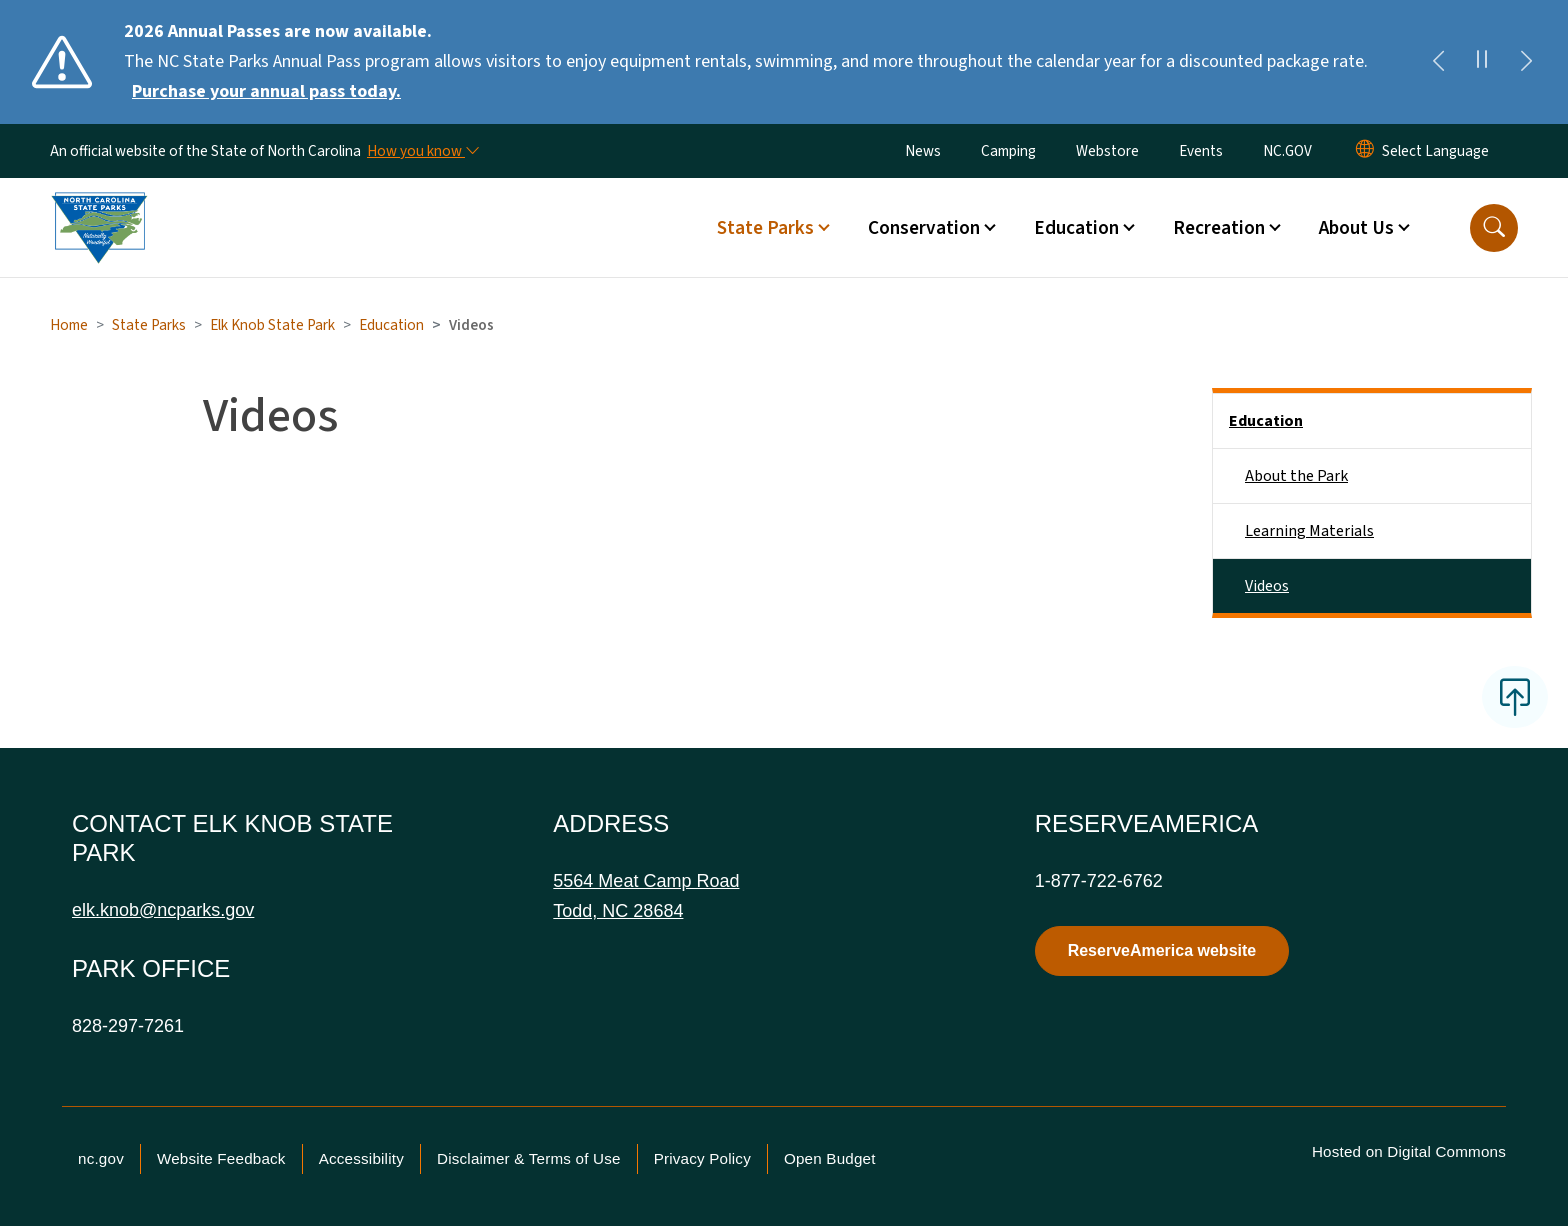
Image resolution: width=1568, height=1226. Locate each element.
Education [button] (1076, 228)
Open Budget (830, 1158)
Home (69, 325)
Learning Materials (1309, 531)
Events (1201, 151)
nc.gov (101, 1158)
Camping (1008, 151)
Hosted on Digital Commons (1409, 1151)
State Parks (149, 325)
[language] (1435, 151)
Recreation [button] (1219, 228)
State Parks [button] (765, 228)
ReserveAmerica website (1162, 950)
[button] (1494, 228)
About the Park (1296, 476)
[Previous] (1438, 62)
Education (391, 325)
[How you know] (422, 151)
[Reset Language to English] (1365, 151)
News (923, 151)
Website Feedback (221, 1158)
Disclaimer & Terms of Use (529, 1158)
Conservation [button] (924, 228)
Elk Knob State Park (272, 325)
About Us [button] (1356, 228)
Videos (1267, 586)
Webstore (1107, 151)
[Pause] (1482, 62)
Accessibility (361, 1158)
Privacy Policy (702, 1158)
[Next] (1526, 62)
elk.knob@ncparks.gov (163, 910)
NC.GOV (1287, 151)
